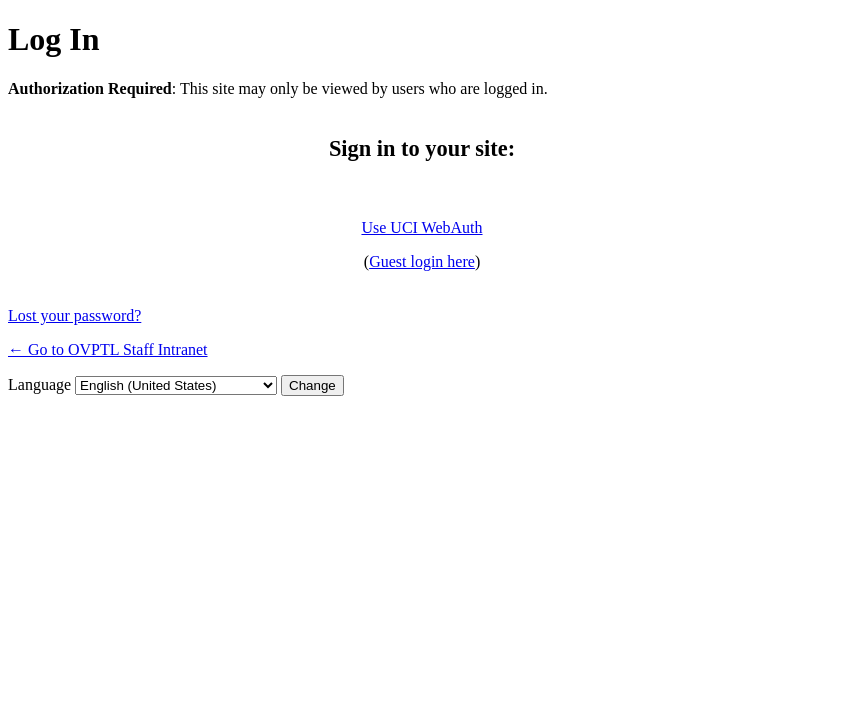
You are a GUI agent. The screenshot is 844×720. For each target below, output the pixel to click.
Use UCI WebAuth (421, 227)
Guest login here (422, 261)
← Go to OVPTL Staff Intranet (108, 349)
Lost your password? (74, 315)
